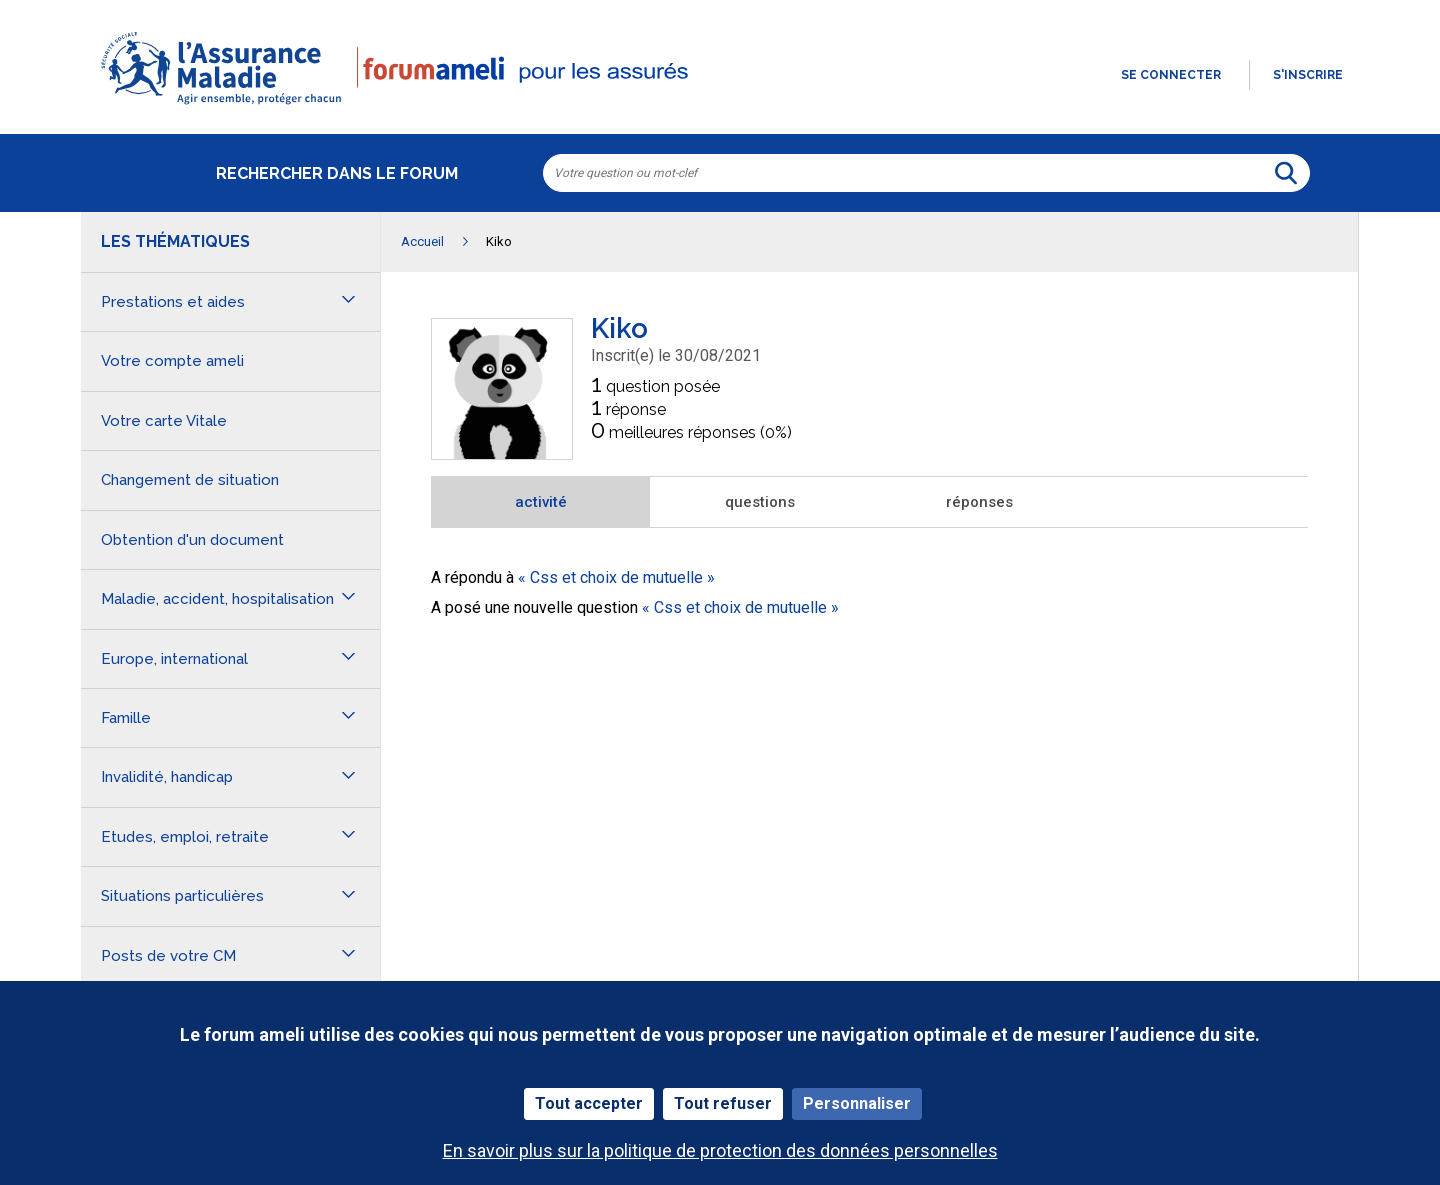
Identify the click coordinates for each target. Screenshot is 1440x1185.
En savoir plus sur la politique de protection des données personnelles (720, 1150)
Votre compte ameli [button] (172, 361)
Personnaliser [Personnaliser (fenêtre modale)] (857, 1103)
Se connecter (1171, 75)
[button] (720, 106)
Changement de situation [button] (190, 480)
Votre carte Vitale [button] (164, 421)
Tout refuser (723, 1103)
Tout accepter (589, 1103)
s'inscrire (1308, 75)
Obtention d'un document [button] (192, 540)
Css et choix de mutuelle (616, 577)
